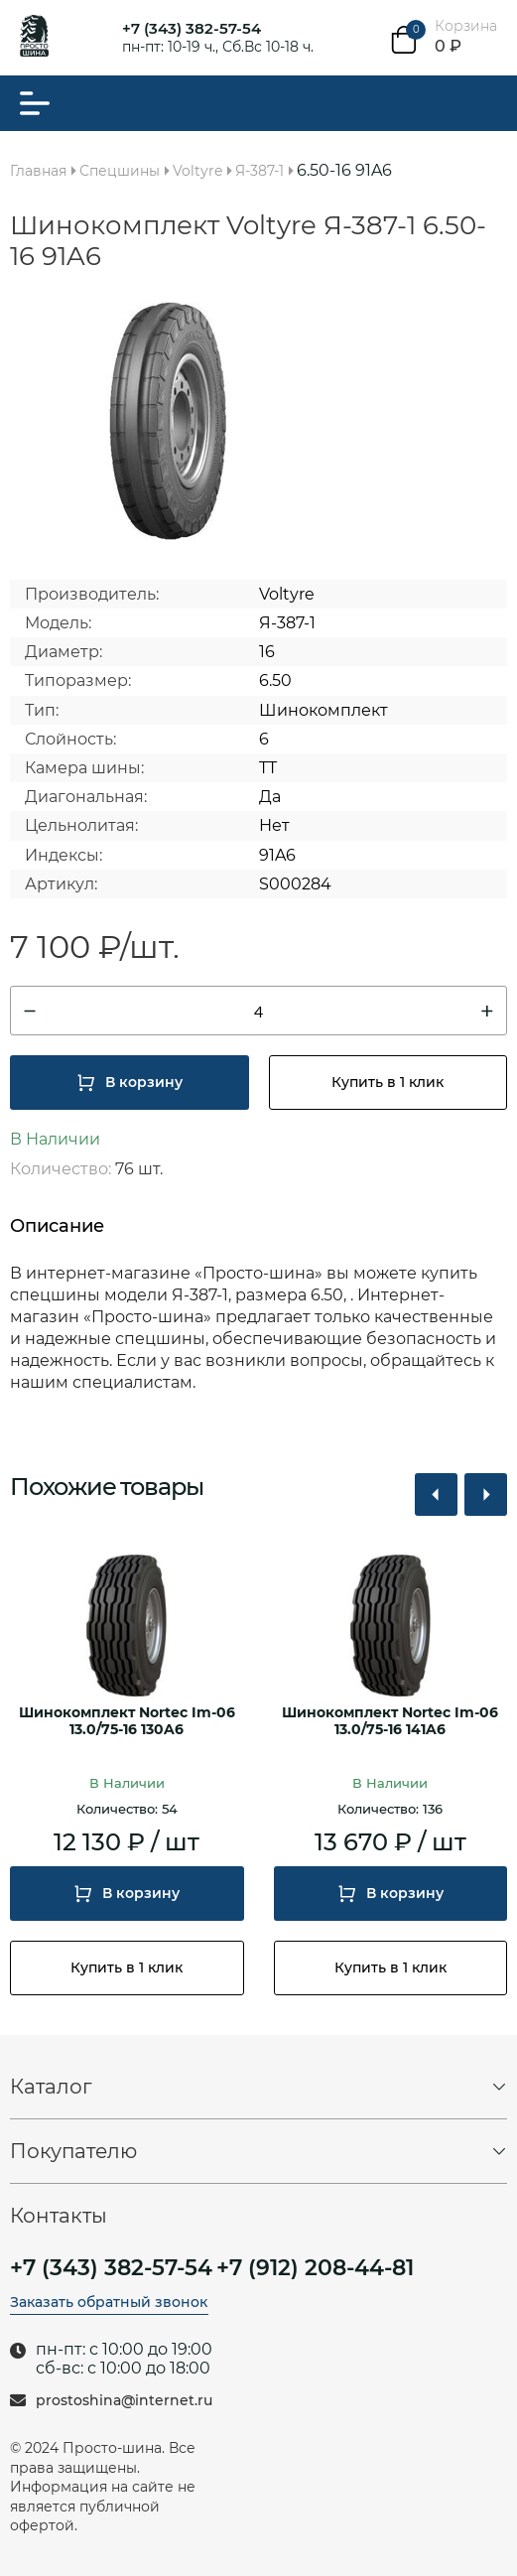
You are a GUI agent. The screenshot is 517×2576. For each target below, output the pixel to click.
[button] (436, 1494)
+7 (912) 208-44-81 (315, 2268)
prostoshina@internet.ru (124, 2400)
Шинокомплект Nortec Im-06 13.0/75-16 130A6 (127, 1721)
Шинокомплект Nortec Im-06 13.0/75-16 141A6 (390, 1721)
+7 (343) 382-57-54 (191, 28)
